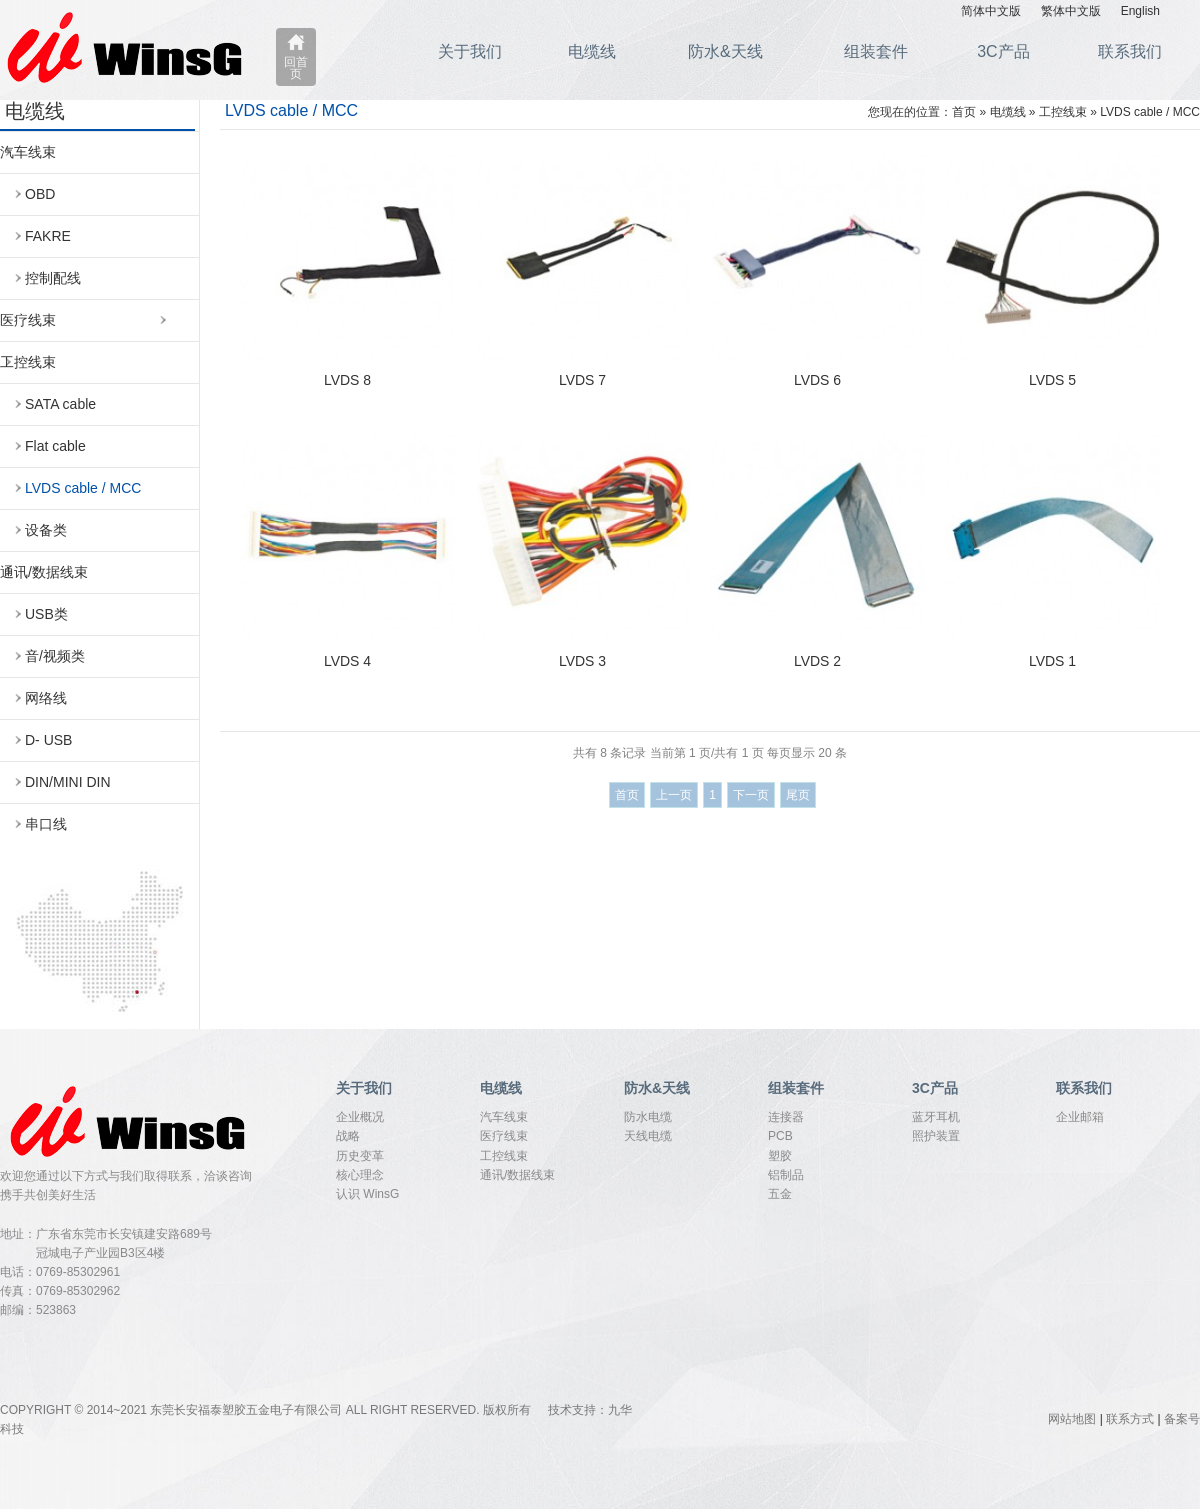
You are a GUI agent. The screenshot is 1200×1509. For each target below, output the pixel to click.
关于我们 (470, 51)
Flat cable (55, 446)
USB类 (46, 614)
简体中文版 (991, 11)
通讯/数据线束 (44, 572)
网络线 (46, 698)
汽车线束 (28, 152)
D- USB (48, 740)
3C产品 (1003, 51)
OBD (40, 194)
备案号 (1182, 1419)
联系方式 (1130, 1419)
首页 (964, 112)
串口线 (46, 824)
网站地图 (1072, 1419)
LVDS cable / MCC (83, 488)
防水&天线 (725, 51)
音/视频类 (55, 656)
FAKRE (48, 236)
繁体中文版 (1071, 11)
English (1140, 11)
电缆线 (592, 51)
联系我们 (1130, 51)
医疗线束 (28, 320)
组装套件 (876, 51)
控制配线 (53, 278)
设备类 (46, 530)
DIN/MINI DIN (68, 782)
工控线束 (28, 362)
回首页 (296, 68)
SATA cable (60, 404)
